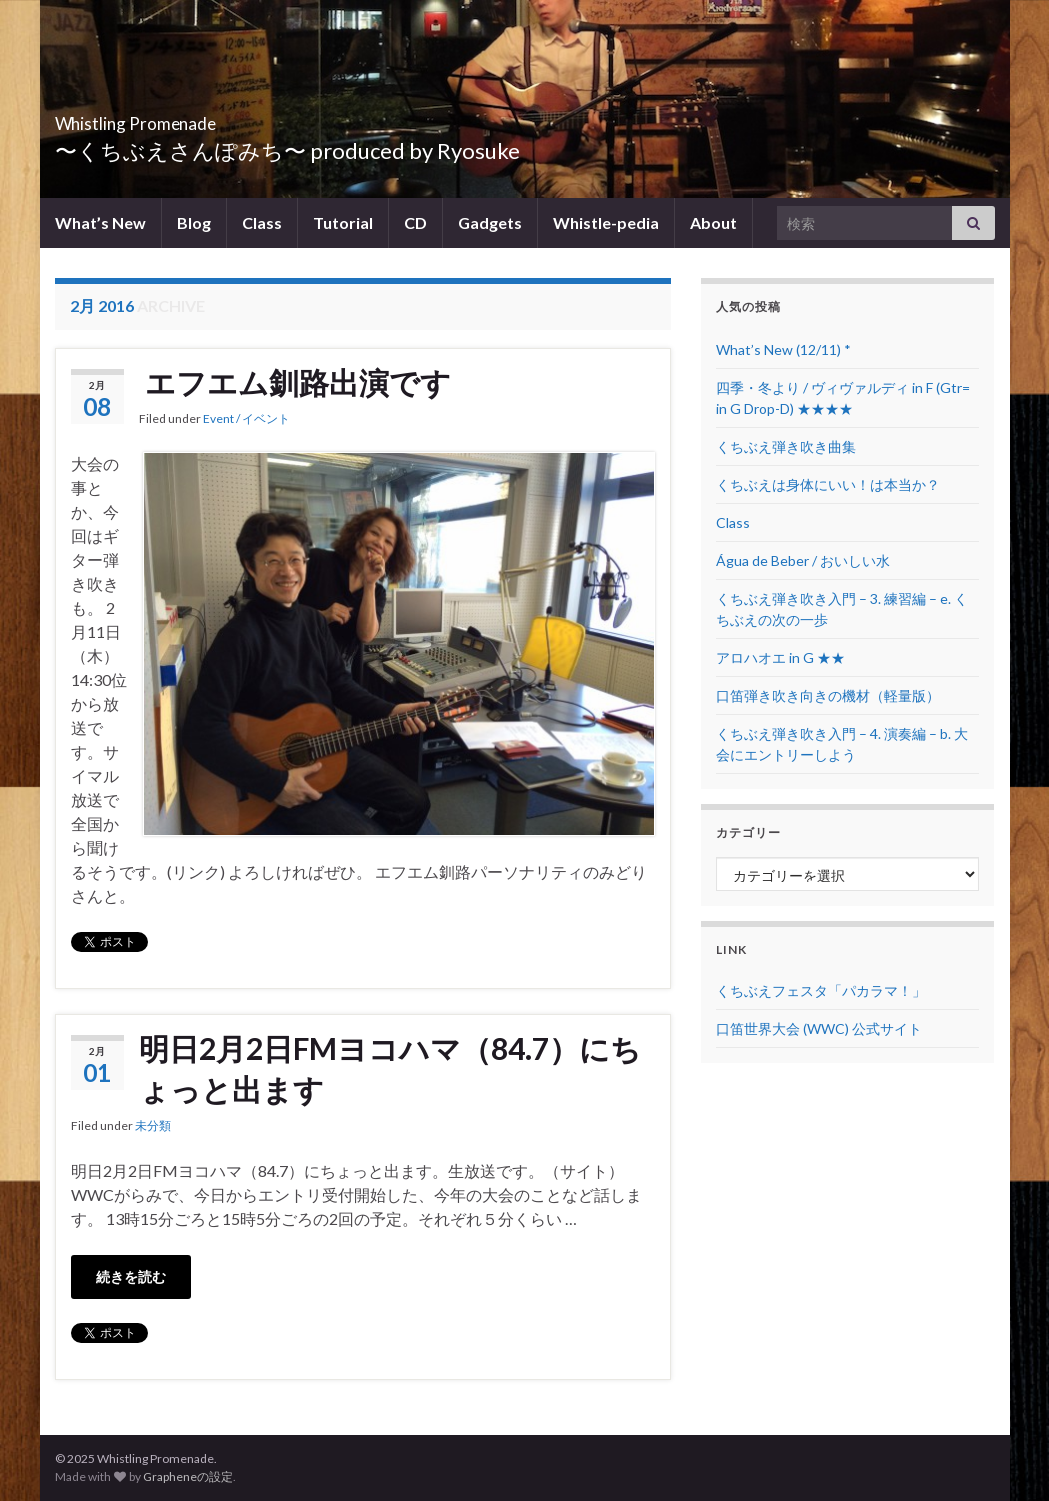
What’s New (100, 222)
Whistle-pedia (606, 222)
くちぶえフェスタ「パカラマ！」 (821, 990)
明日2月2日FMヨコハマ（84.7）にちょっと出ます (390, 1068)
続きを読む (131, 1276)
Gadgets (490, 222)
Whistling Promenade (195, 117)
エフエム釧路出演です (295, 382)
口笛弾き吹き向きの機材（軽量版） (828, 695)
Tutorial (343, 222)
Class (262, 222)
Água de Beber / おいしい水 (803, 560)
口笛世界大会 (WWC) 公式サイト (819, 1028)
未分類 (153, 1125)
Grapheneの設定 (188, 1476)
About (713, 222)
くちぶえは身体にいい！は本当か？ (828, 484)
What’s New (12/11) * (783, 349)
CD (415, 222)
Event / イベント (246, 418)
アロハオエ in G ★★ (780, 657)
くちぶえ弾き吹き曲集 (786, 446)
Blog (194, 222)
